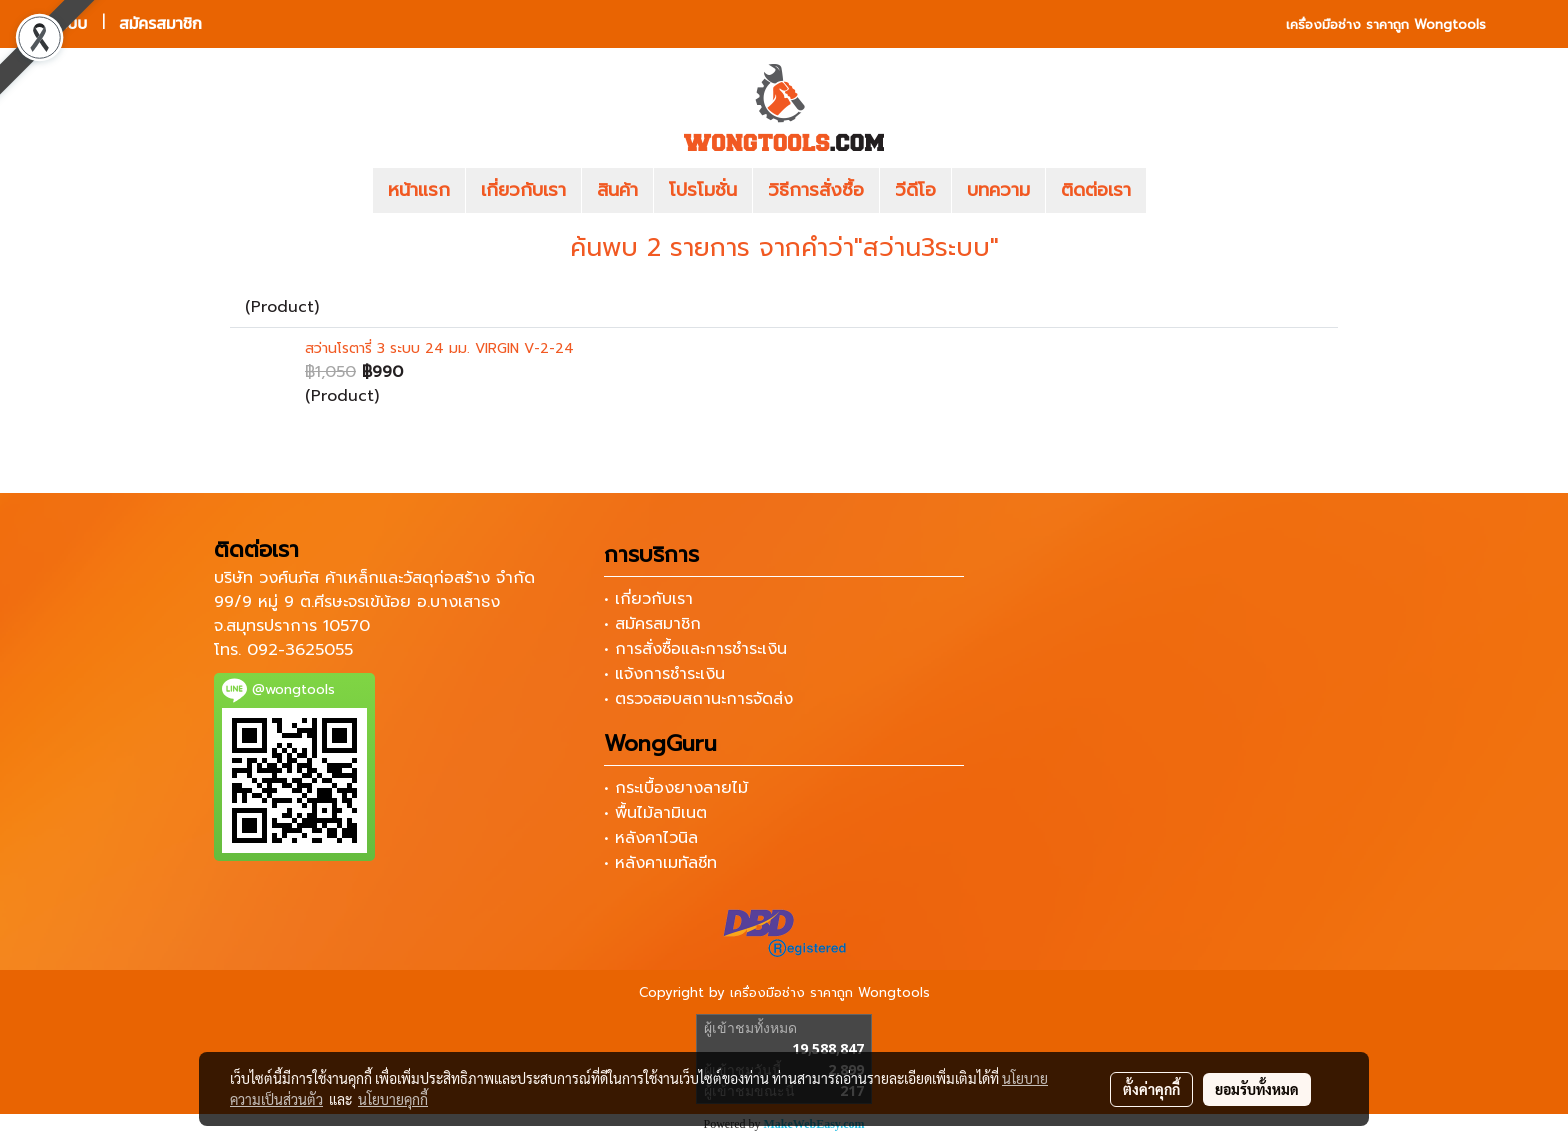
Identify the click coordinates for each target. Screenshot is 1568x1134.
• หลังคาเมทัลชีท (660, 863)
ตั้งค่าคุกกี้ (1151, 1089)
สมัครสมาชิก (160, 23)
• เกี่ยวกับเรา (648, 599)
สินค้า (617, 190)
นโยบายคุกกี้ (393, 1099)
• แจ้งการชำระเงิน (664, 674)
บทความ (998, 190)
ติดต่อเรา (1096, 190)
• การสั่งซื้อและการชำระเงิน (695, 649)
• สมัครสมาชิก (652, 624)
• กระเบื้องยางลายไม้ (676, 788)
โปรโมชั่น (703, 190)
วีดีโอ (915, 190)
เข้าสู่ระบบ (55, 23)
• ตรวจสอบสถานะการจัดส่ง (698, 699)
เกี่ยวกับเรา (523, 190)
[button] (1176, 191)
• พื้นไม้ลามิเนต (655, 813)
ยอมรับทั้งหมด (1257, 1089)
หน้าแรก (419, 190)
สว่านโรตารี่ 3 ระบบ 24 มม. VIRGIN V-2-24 (439, 348)
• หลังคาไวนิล (651, 838)
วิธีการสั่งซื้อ (816, 190)
